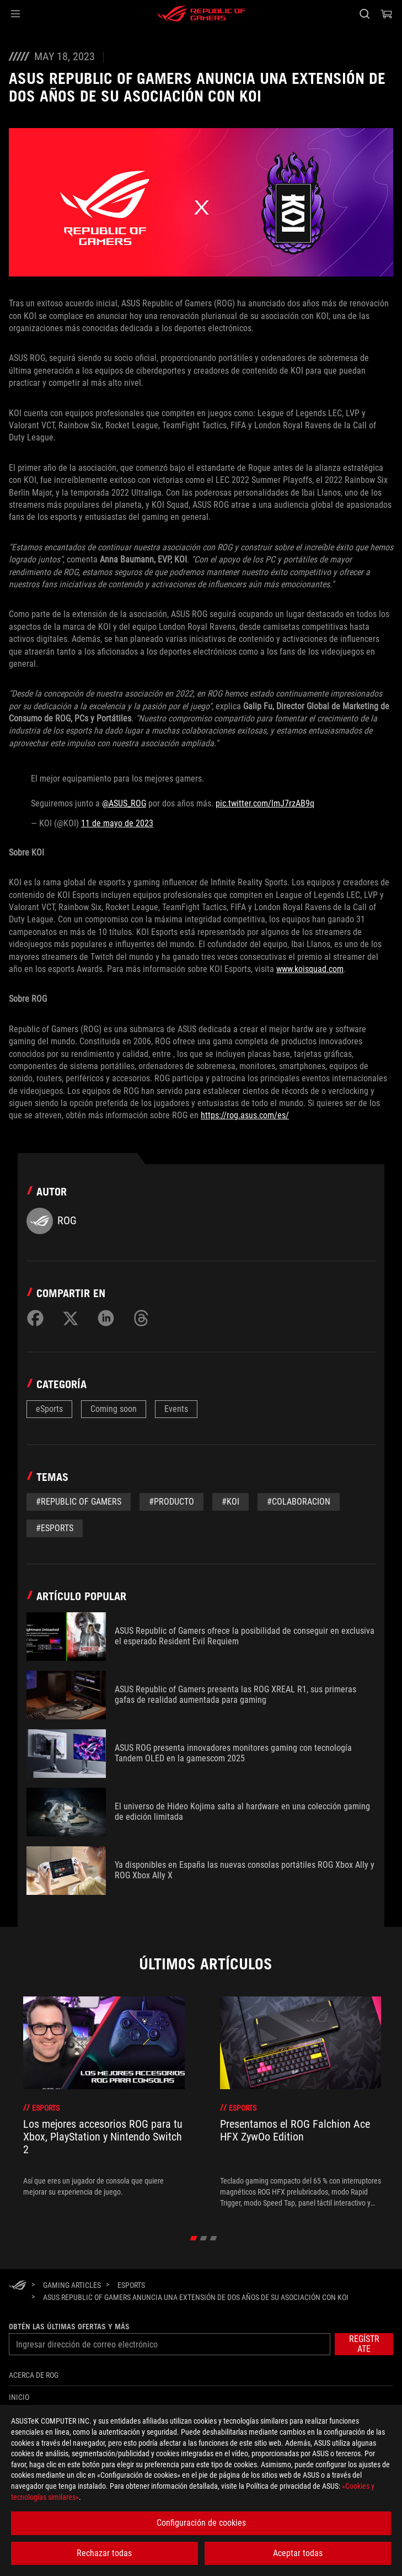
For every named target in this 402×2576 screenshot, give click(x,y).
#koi (230, 1501)
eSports (49, 1409)
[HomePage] (17, 2286)
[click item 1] (203, 2238)
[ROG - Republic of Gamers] (201, 14)
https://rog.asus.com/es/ (245, 1115)
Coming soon (113, 1409)
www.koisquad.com (310, 969)
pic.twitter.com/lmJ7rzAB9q (265, 803)
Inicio (19, 2397)
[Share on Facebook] (35, 1318)
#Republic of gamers (78, 1501)
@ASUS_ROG (124, 803)
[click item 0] (193, 2238)
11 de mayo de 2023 (117, 823)
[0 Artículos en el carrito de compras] (386, 14)
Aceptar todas (298, 2553)
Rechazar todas (104, 2553)
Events (176, 1409)
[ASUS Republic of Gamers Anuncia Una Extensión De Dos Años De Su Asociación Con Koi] (196, 2297)
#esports (54, 1528)
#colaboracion (298, 1501)
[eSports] (131, 2285)
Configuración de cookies (201, 2522)
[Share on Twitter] (70, 1318)
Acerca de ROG (33, 2375)
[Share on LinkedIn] (106, 1318)
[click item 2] (213, 2238)
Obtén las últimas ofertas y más (69, 2326)
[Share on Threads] (141, 1318)
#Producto (171, 1501)
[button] (15, 13)
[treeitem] (104, 2102)
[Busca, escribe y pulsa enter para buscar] (364, 14)
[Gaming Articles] (72, 2285)
